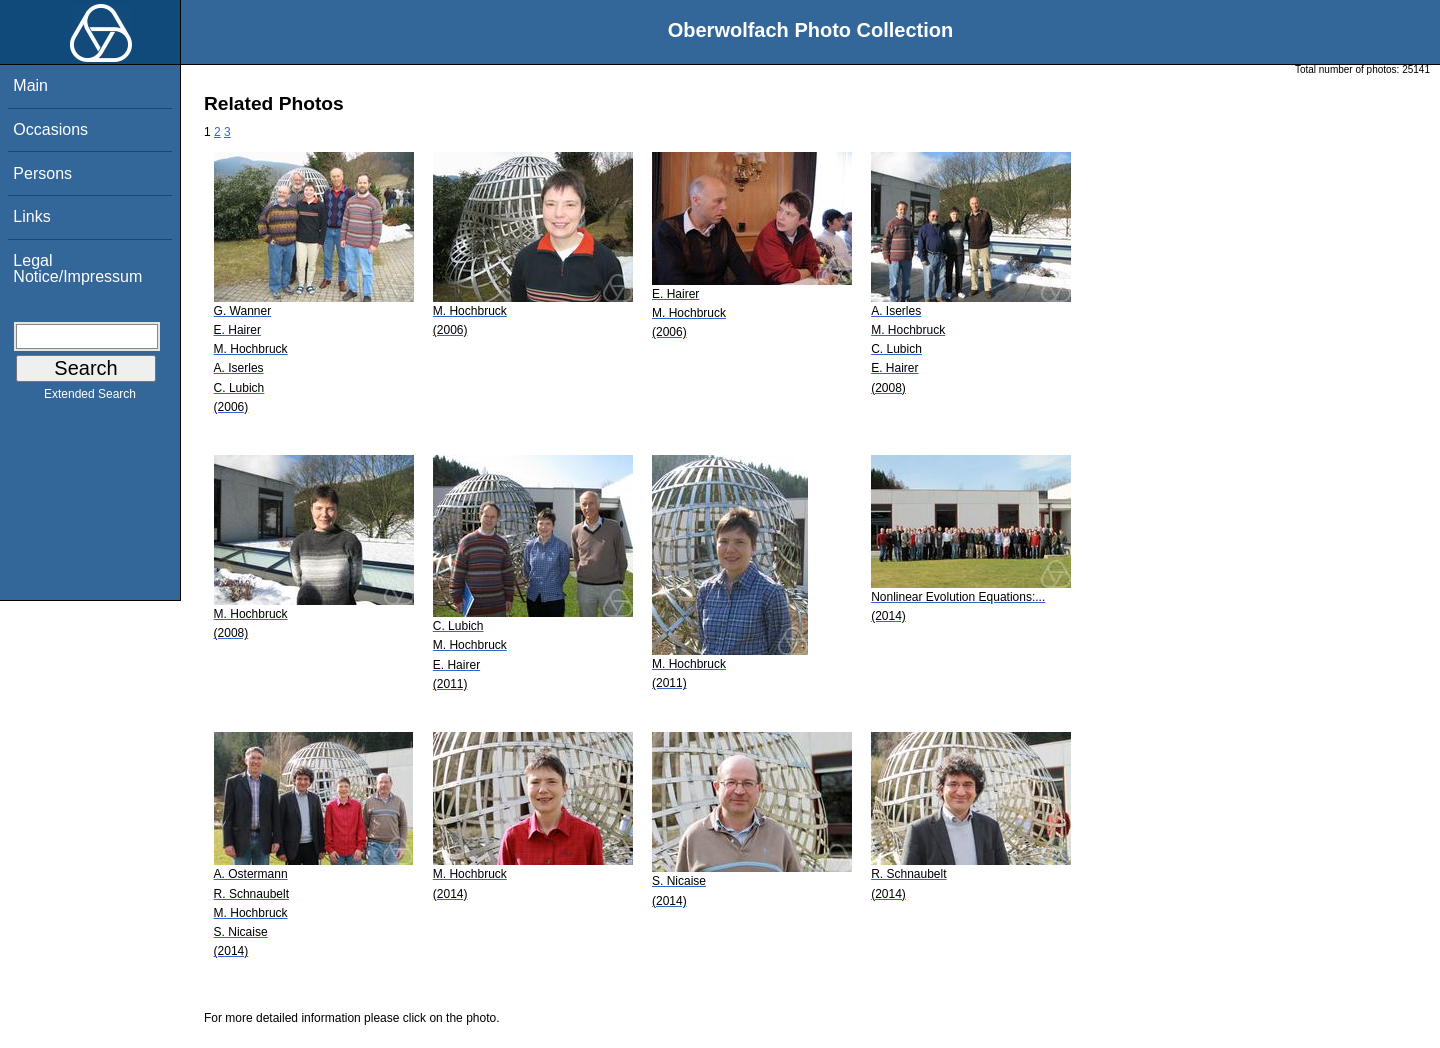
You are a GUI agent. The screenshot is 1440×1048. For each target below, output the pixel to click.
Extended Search (90, 398)
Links (31, 216)
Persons (42, 173)
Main (30, 85)
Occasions (50, 129)
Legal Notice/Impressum (77, 268)
